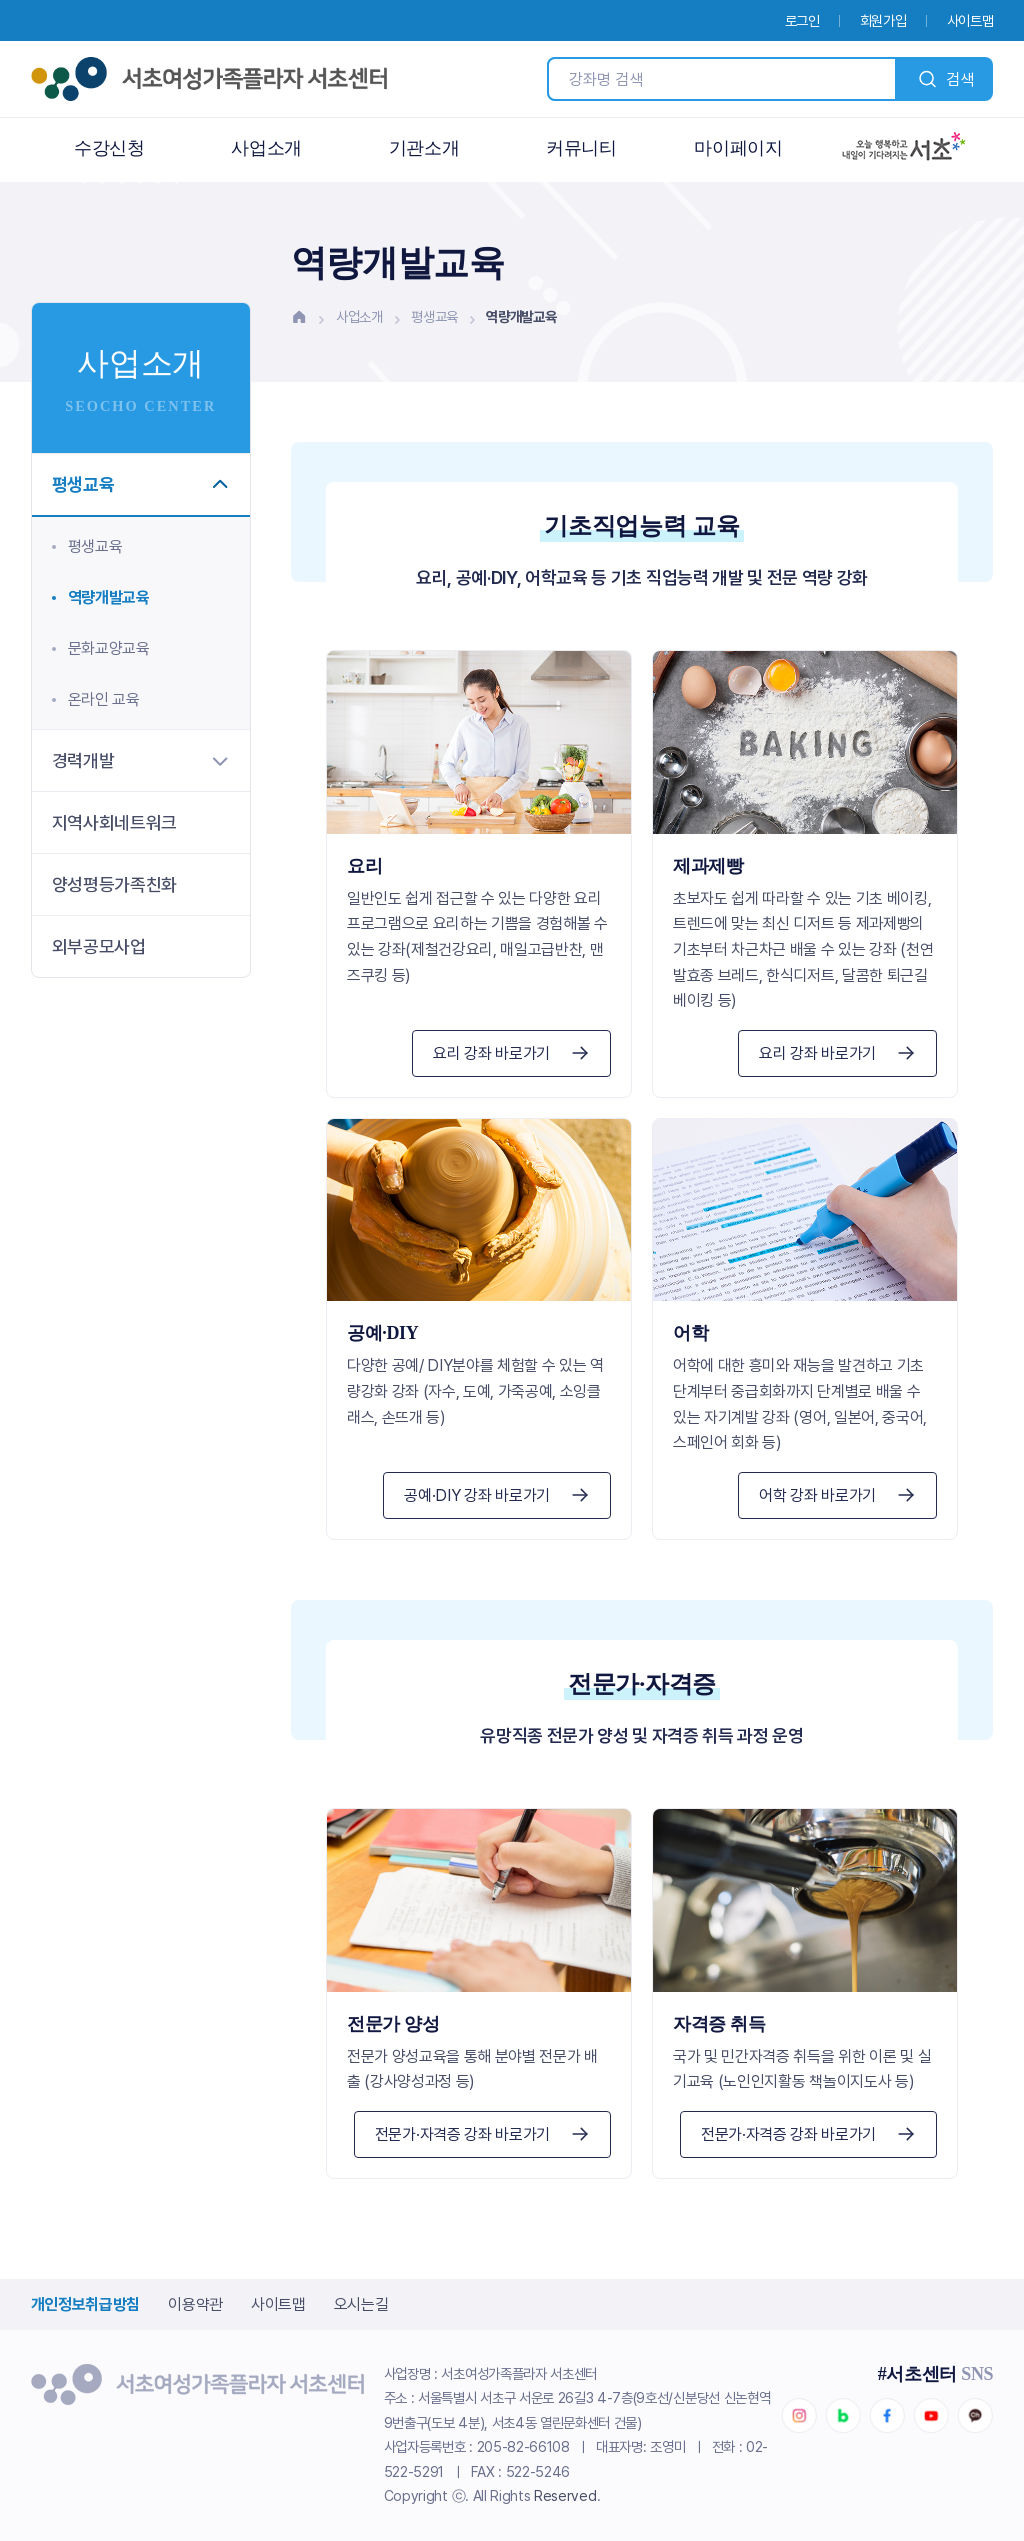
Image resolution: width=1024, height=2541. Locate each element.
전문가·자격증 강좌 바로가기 (482, 2134)
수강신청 (109, 148)
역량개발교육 (109, 597)
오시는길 (361, 2304)
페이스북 (887, 2416)
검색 (945, 79)
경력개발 (141, 760)
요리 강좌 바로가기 (511, 1053)
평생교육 (434, 316)
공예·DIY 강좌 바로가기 (497, 1495)
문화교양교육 (109, 648)
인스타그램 (799, 2416)
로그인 (802, 20)
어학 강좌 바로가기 (837, 1495)
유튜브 (931, 2416)
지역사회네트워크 (114, 822)
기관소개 (424, 148)
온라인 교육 (104, 699)
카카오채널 (975, 2416)
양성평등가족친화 (114, 884)
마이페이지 (738, 148)
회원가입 (883, 20)
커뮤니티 (581, 148)
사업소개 (266, 148)
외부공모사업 (99, 946)
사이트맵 (970, 20)
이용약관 (195, 2304)
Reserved (565, 2495)
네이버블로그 (843, 2416)
